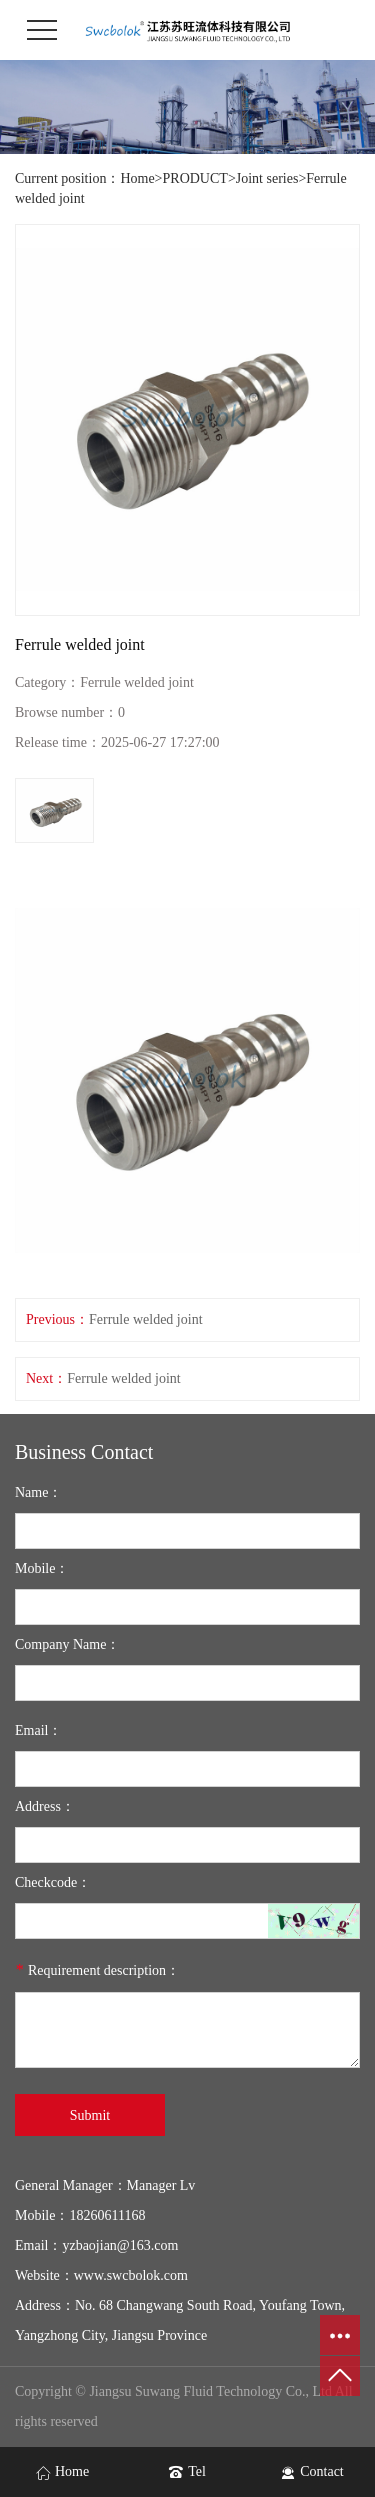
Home (137, 178)
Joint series (267, 178)
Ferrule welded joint (146, 1319)
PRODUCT (195, 178)
